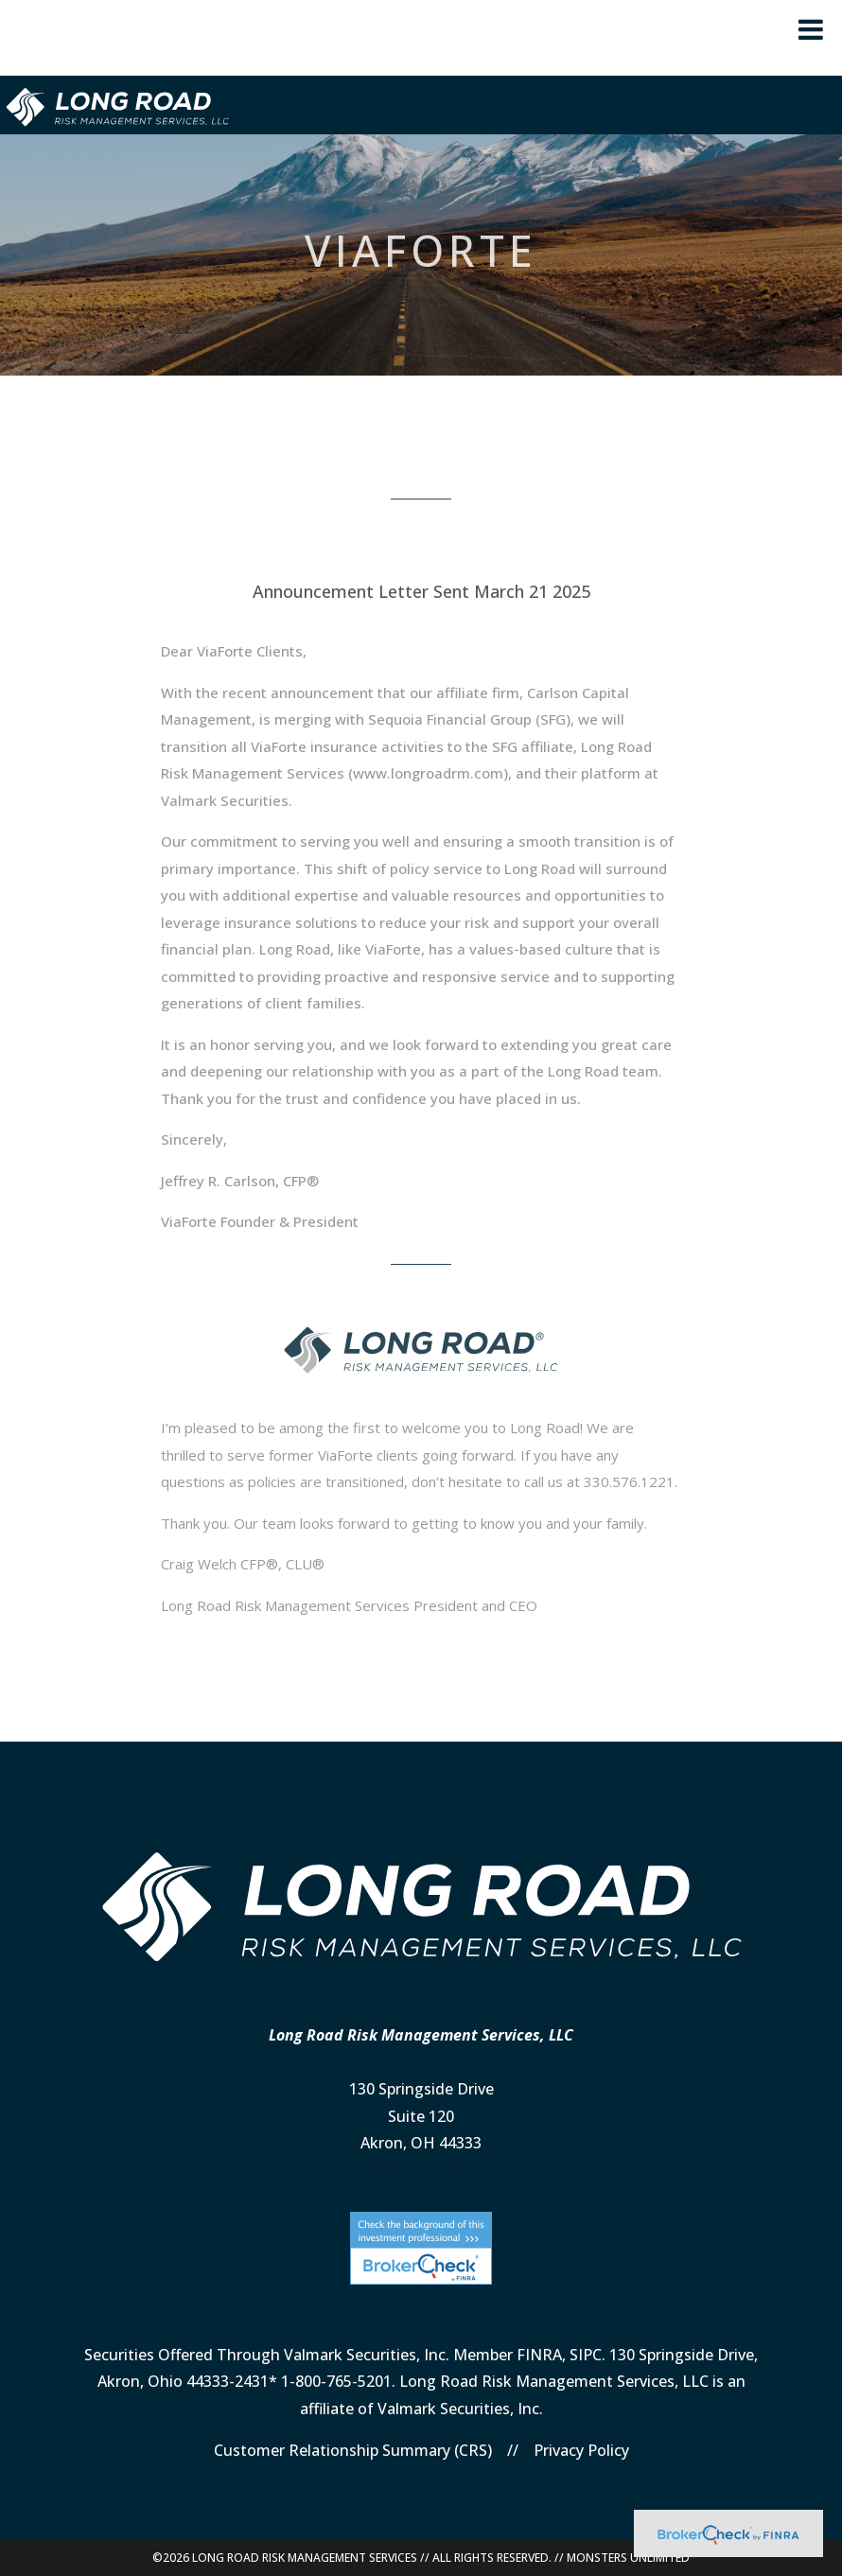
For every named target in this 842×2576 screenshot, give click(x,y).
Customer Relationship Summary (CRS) (353, 2450)
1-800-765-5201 (336, 2381)
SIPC (586, 2354)
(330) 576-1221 (421, 2170)
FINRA (539, 2354)
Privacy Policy (581, 2450)
